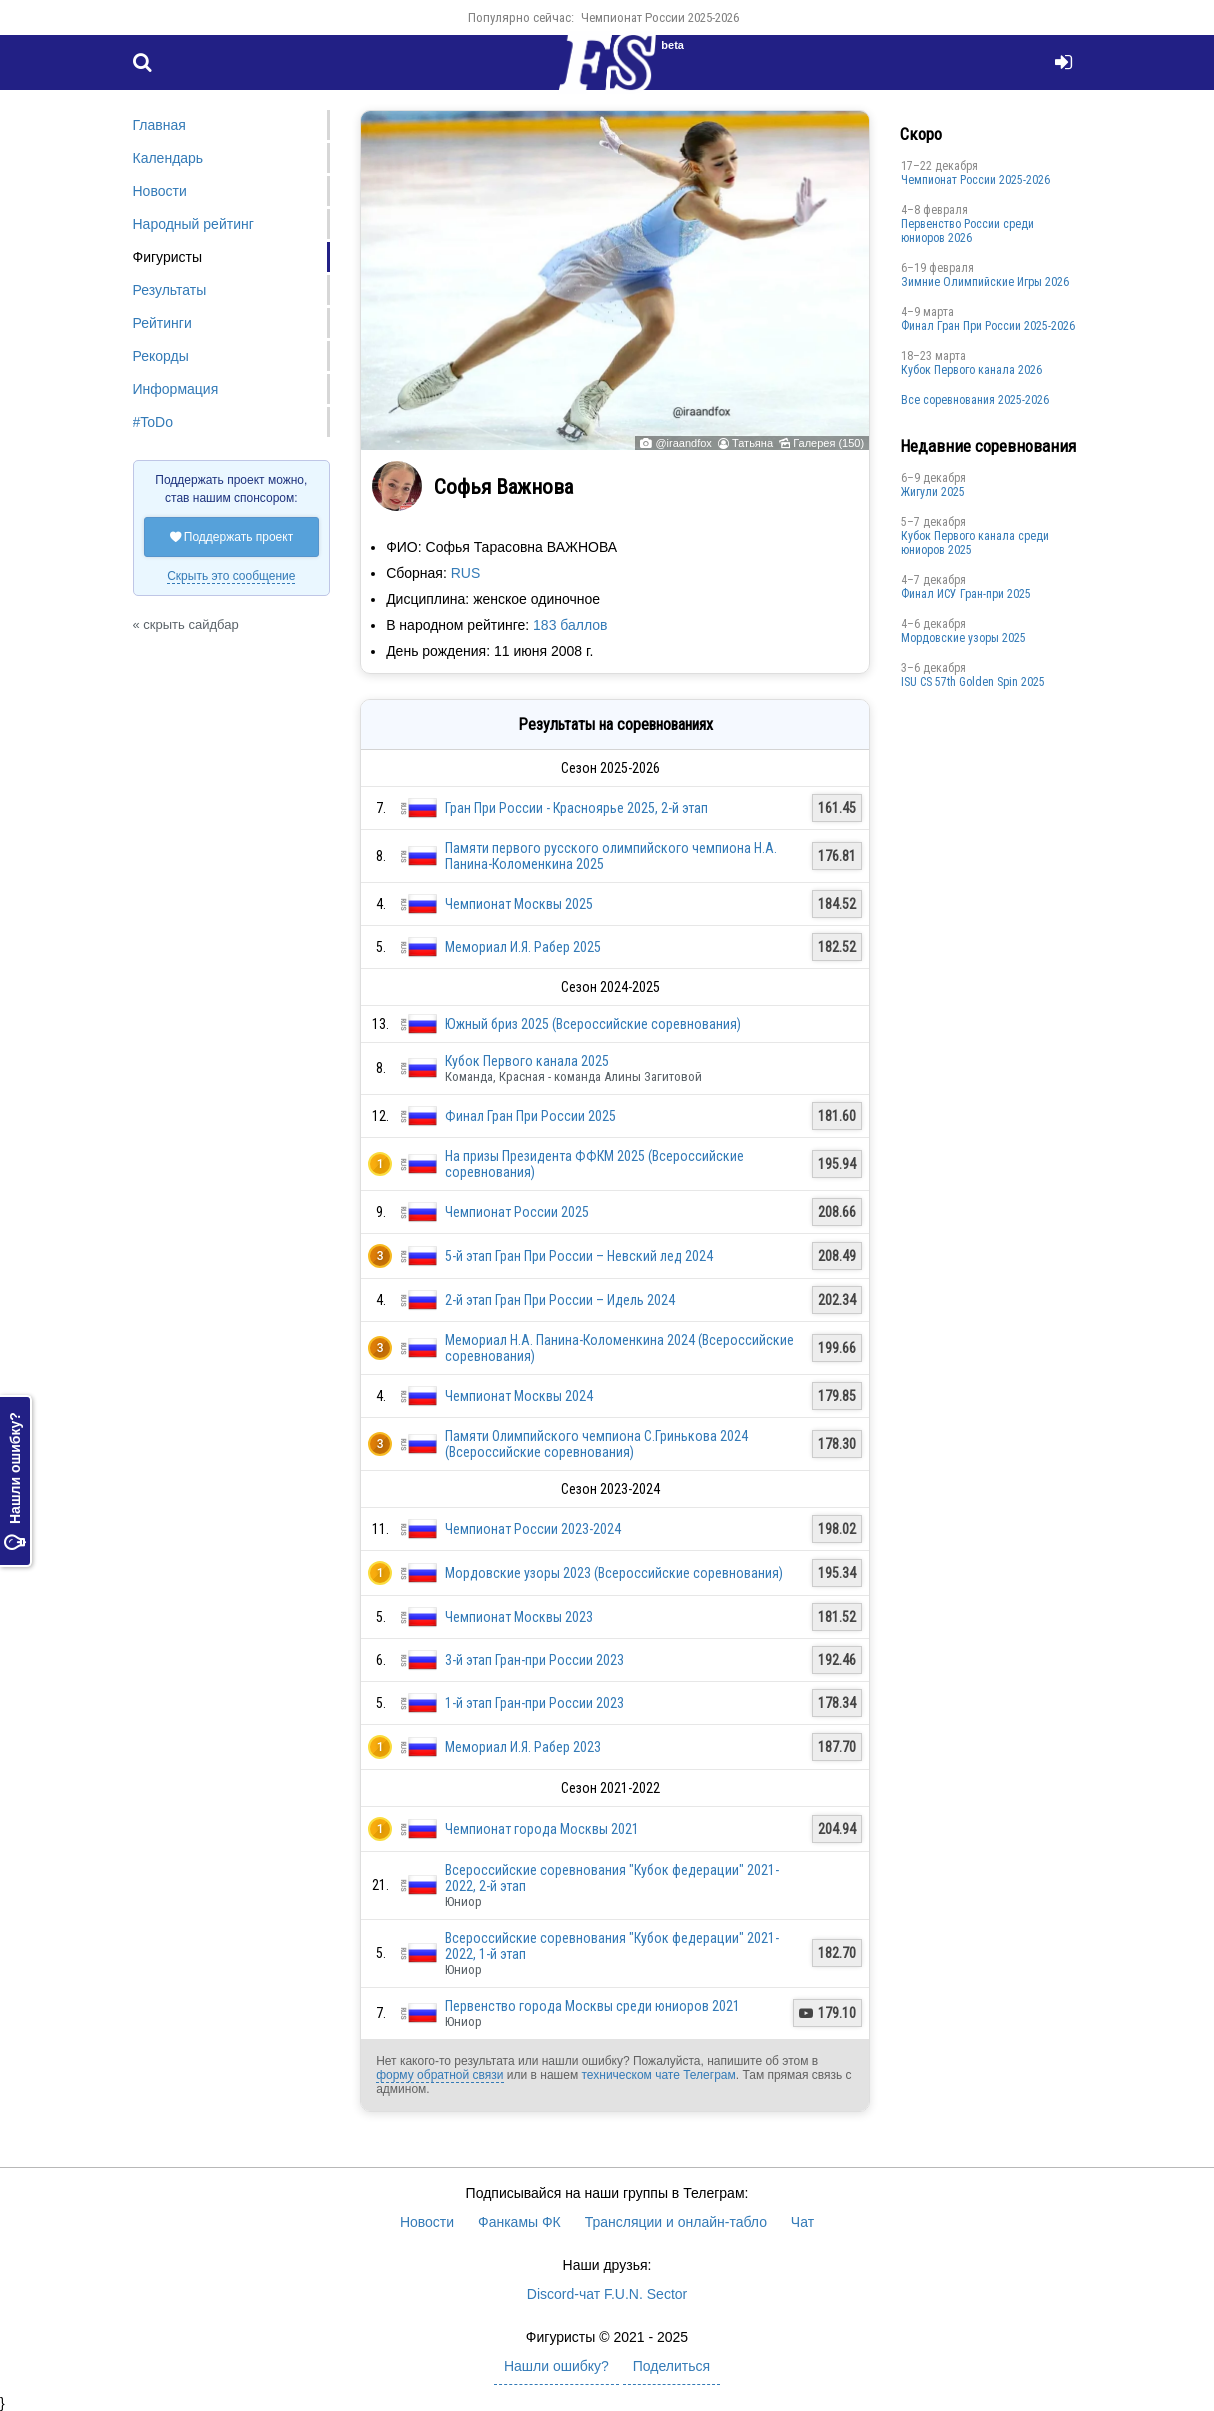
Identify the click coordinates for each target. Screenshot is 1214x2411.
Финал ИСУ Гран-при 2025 (966, 594)
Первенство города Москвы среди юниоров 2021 (592, 2006)
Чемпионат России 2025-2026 (660, 17)
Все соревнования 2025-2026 (975, 400)
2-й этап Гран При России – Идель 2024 (560, 1300)
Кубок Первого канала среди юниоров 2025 (975, 543)
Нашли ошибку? (15, 1481)
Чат (802, 2222)
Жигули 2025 (933, 492)
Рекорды (161, 356)
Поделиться (671, 2366)
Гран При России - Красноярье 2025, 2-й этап (576, 808)
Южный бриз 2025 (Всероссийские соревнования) (593, 1024)
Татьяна (752, 443)
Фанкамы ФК (519, 2222)
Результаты (170, 290)
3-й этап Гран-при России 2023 (534, 1660)
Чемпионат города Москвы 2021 (542, 1829)
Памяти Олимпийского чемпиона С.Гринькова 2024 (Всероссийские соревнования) (596, 1444)
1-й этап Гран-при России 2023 (534, 1703)
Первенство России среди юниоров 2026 (967, 231)
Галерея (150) (828, 443)
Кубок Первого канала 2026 (971, 370)
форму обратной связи (439, 2075)
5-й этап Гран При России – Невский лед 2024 (579, 1256)
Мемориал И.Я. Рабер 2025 (523, 947)
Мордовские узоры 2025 (963, 638)
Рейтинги (162, 323)
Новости (160, 191)
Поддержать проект (232, 537)
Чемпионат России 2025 (517, 1212)
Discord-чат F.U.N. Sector (607, 2294)
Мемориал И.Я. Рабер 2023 (523, 1747)
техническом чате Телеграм (658, 2075)
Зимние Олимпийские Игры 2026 (985, 282)
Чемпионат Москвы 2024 (519, 1396)
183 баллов (570, 625)
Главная (159, 125)
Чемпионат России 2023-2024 (533, 1529)
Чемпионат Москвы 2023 (519, 1617)
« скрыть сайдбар (186, 624)
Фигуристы (168, 257)
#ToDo (153, 422)
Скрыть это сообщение (231, 576)
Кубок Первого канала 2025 (527, 1061)
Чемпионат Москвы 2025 (519, 904)
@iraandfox (683, 443)
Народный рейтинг (193, 224)
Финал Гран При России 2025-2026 (988, 326)
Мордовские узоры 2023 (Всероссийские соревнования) (614, 1573)
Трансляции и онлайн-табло (676, 2222)
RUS (466, 573)
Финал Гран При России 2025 (530, 1116)
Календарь (168, 158)
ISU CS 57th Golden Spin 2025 (973, 682)
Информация (176, 389)
